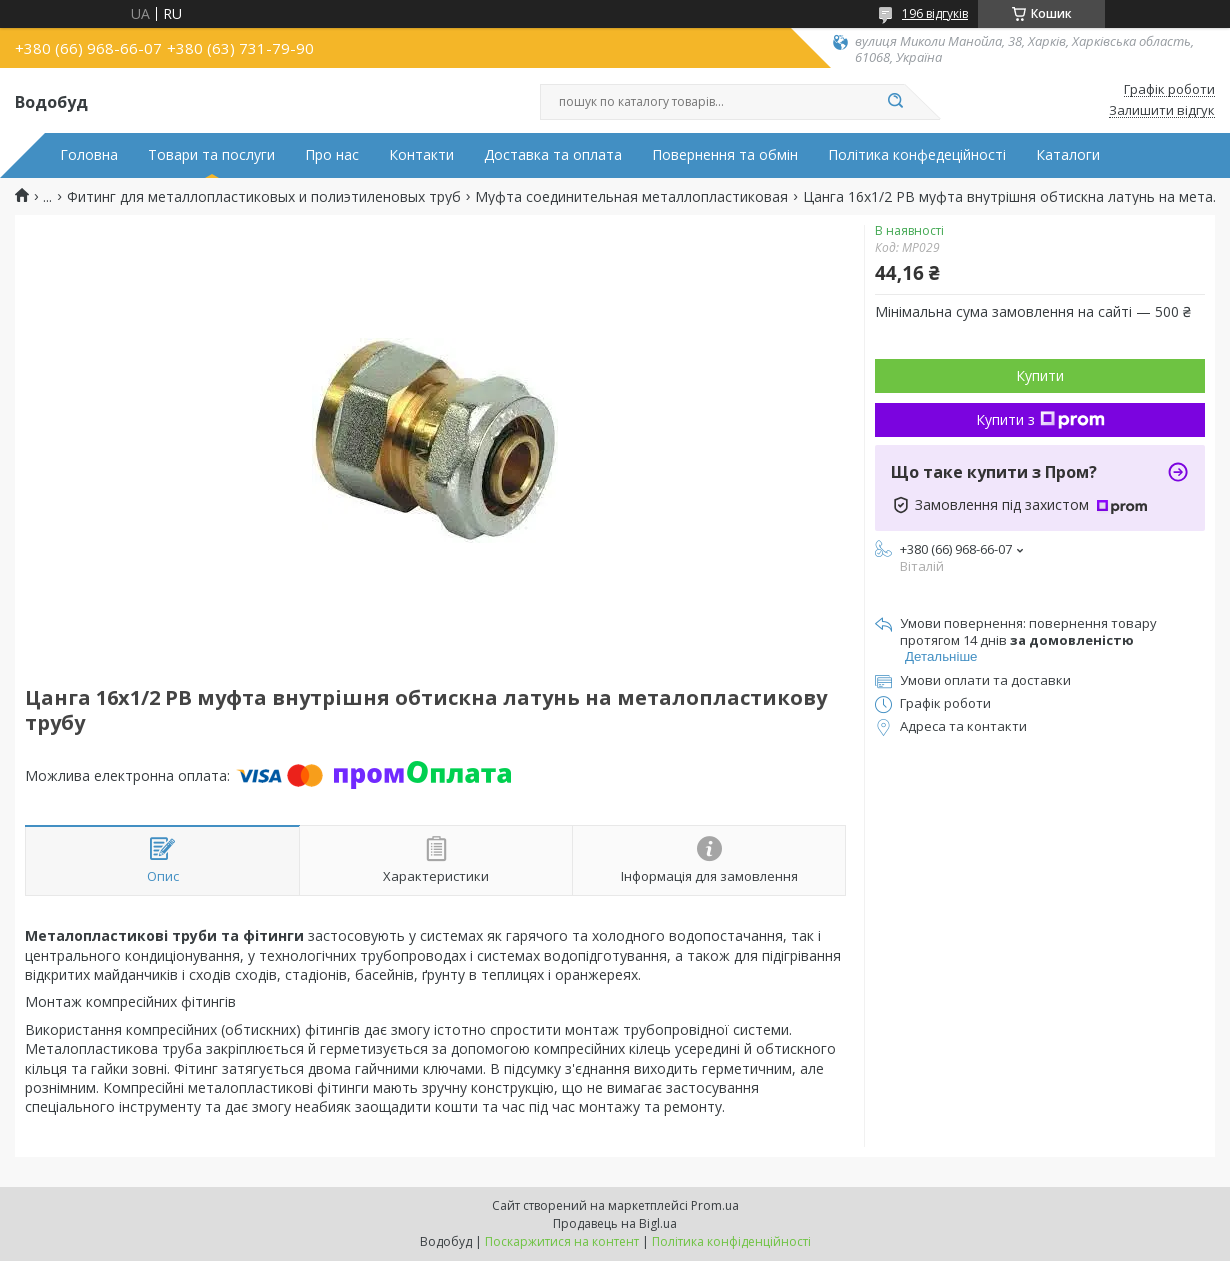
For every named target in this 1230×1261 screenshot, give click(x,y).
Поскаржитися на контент (562, 1241)
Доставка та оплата (553, 155)
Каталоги (1068, 155)
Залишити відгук (1162, 111)
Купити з (1040, 419)
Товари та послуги (211, 155)
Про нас (332, 155)
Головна (89, 155)
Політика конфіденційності (731, 1241)
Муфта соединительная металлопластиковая (631, 197)
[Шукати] (895, 102)
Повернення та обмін (725, 155)
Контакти (421, 155)
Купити (1040, 375)
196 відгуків (935, 13)
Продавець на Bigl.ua (615, 1223)
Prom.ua (715, 1205)
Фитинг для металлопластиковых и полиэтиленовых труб (264, 197)
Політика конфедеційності (917, 155)
